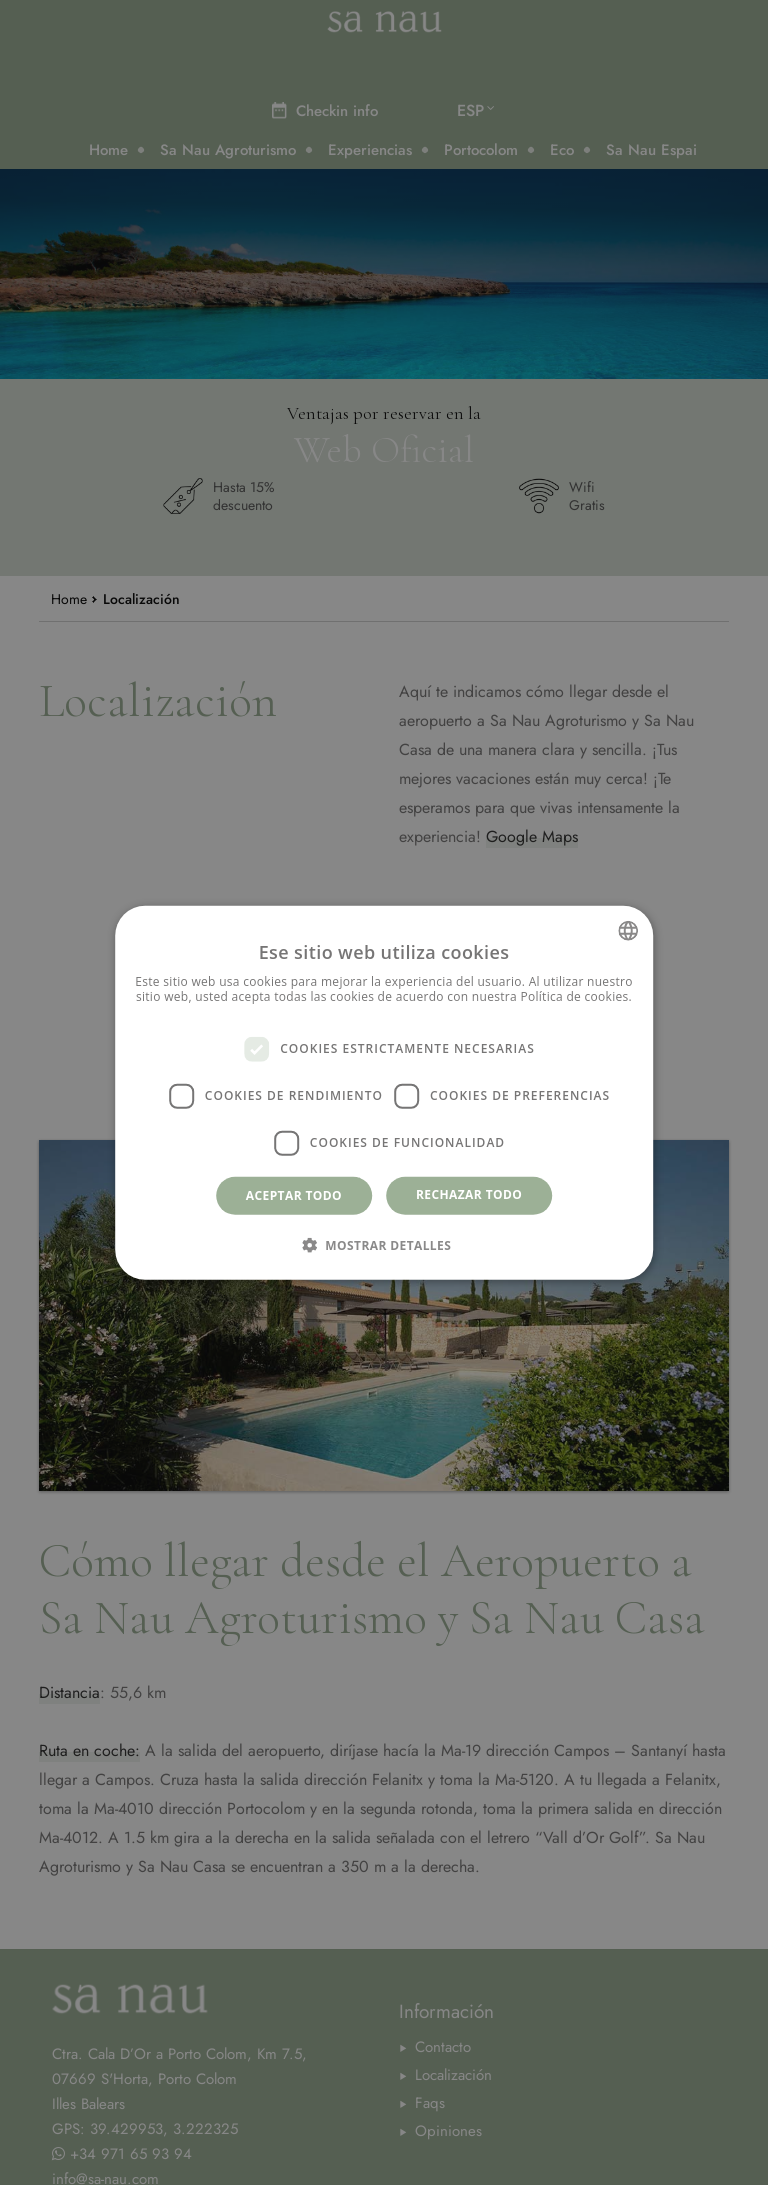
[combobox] (628, 930)
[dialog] (384, 1092)
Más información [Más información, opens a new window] (384, 1012)
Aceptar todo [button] (294, 1194)
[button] (384, 1245)
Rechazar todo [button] (469, 1193)
